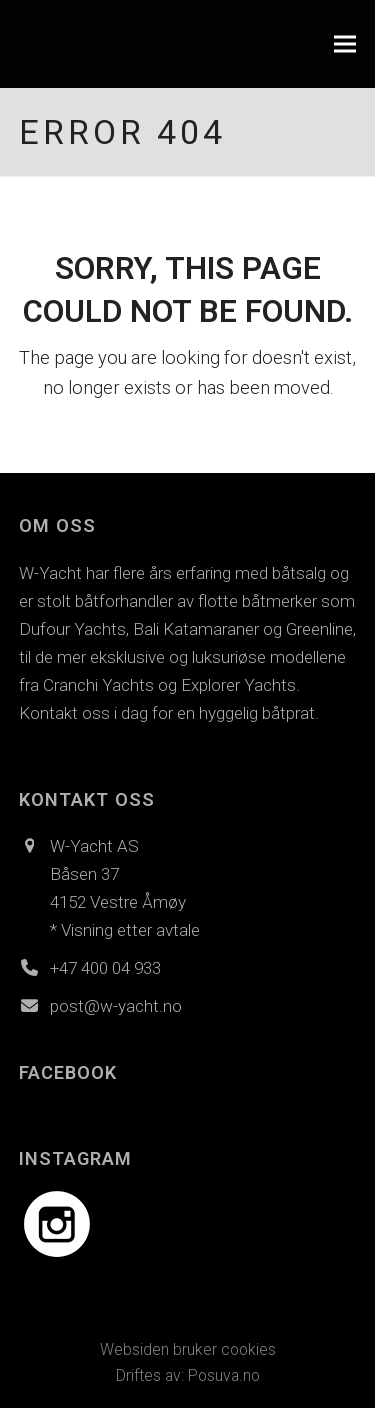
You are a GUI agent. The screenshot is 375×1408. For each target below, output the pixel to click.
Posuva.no (224, 1375)
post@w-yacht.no (116, 1006)
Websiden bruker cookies (188, 1349)
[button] (345, 44)
